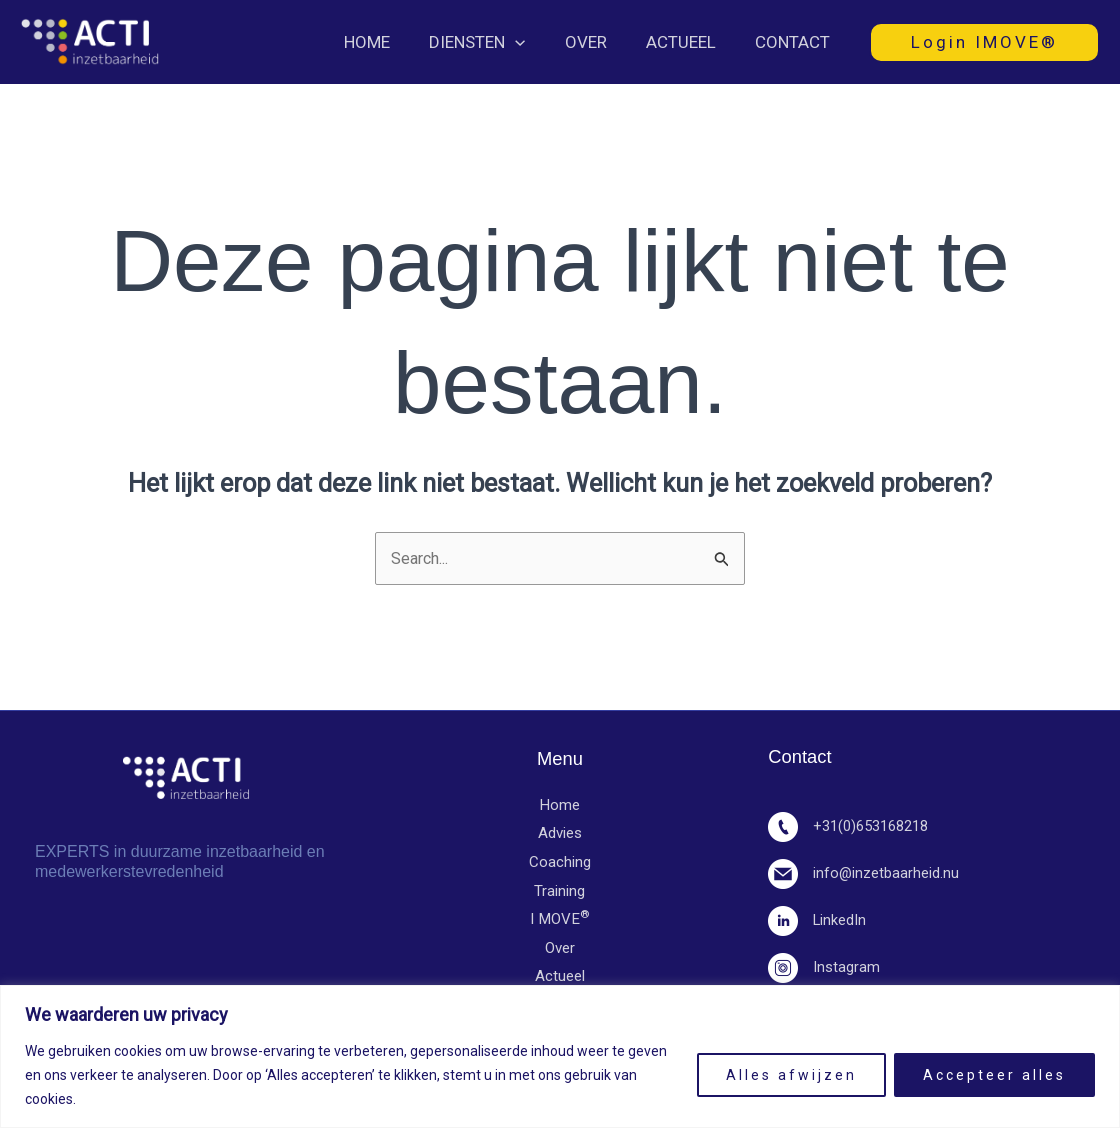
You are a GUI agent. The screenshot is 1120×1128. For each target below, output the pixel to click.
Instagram (824, 968)
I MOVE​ (559, 922)
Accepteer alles (994, 1075)
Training (559, 893)
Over (598, 42)
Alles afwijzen (791, 1075)
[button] (533, 42)
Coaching (560, 864)
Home (390, 42)
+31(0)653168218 (854, 827)
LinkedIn (818, 921)
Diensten (495, 42)
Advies (560, 835)
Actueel (688, 42)
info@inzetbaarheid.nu (864, 874)
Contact (794, 42)
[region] (560, 1056)
